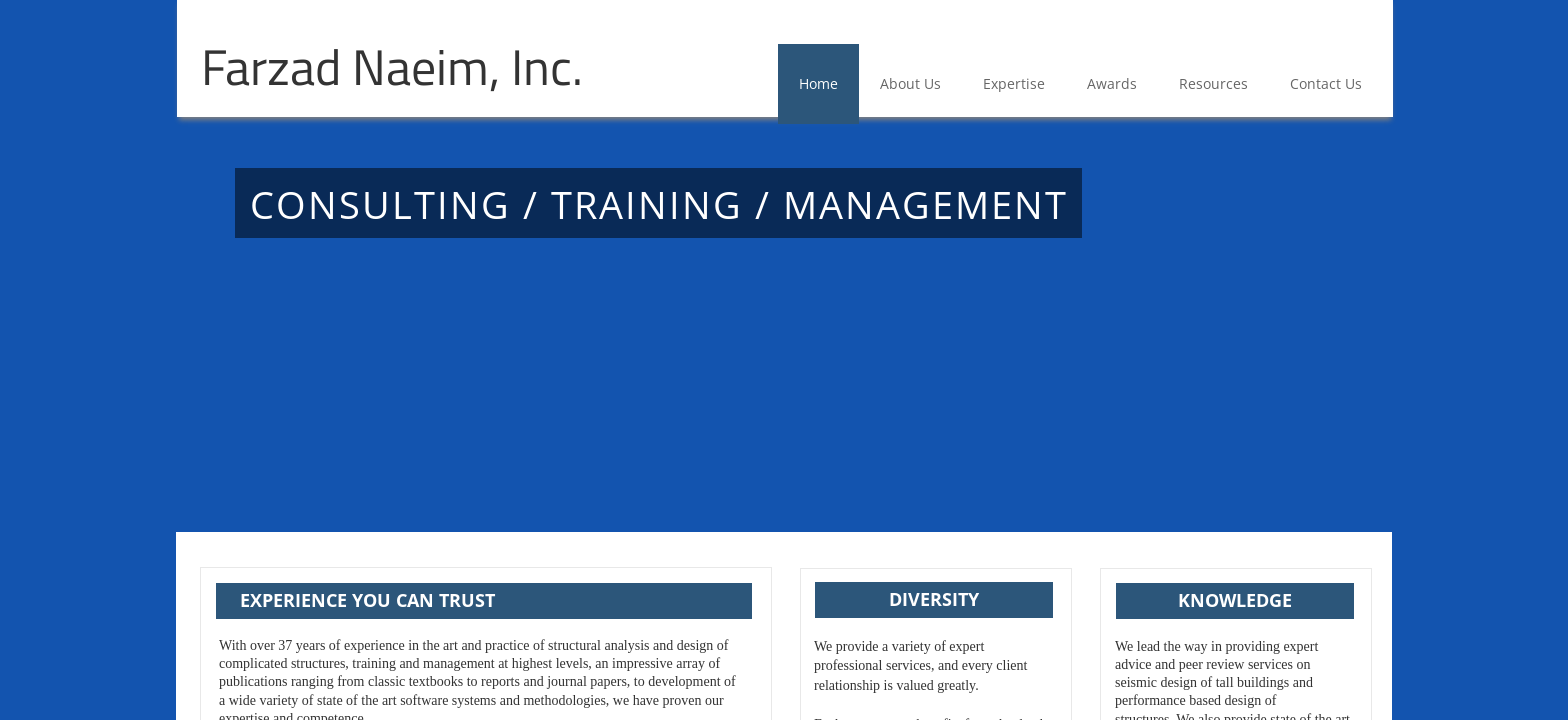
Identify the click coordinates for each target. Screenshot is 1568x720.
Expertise (1014, 83)
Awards (1112, 83)
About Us (910, 83)
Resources (1213, 83)
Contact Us (1326, 83)
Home (818, 83)
